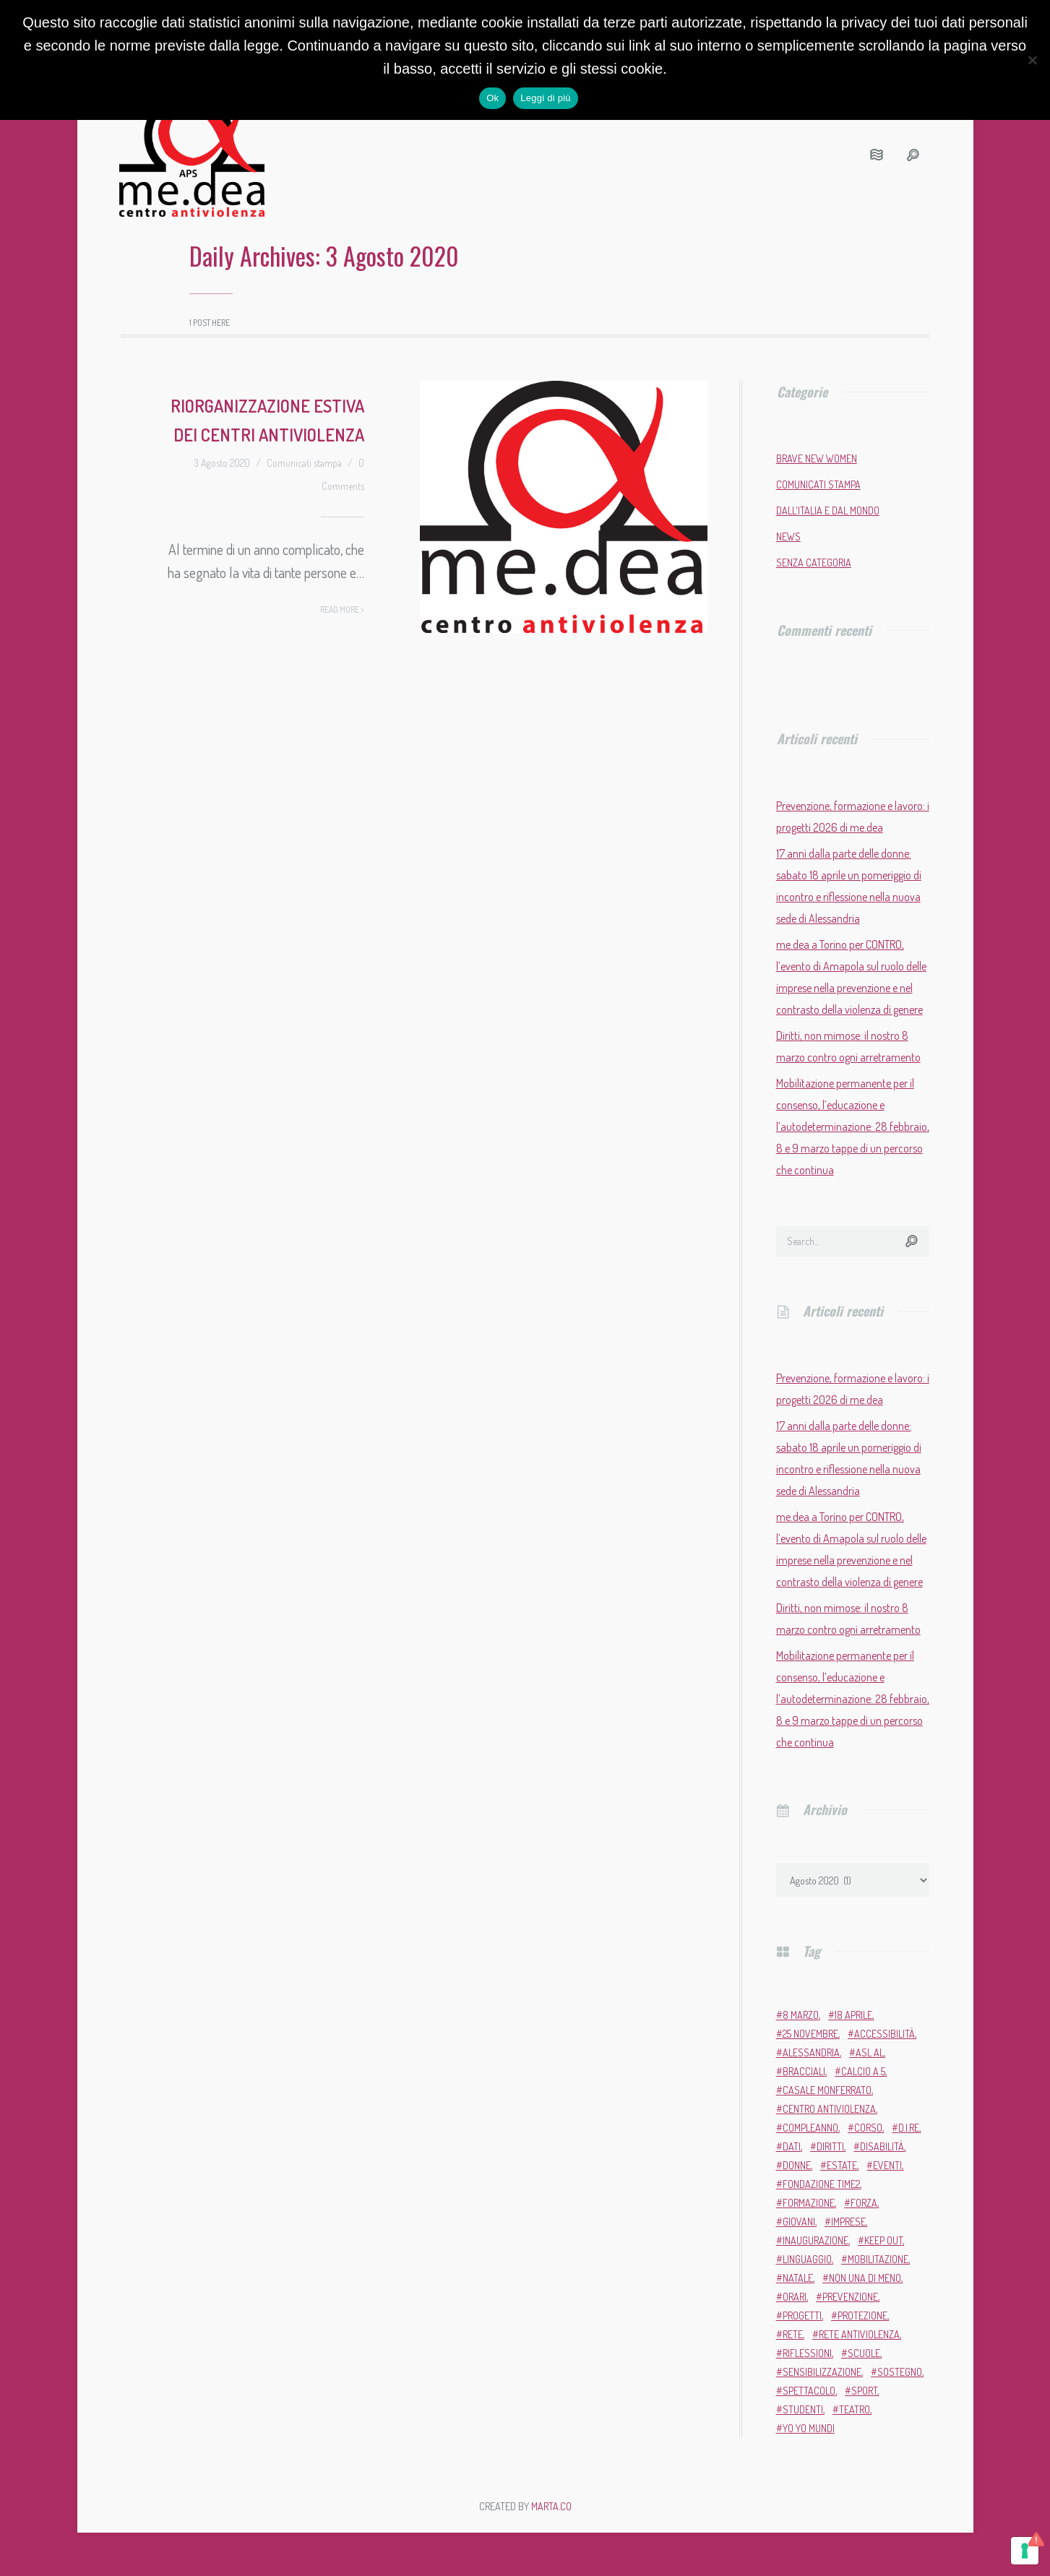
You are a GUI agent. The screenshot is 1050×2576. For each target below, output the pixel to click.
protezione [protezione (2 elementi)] (862, 2315)
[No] (1032, 60)
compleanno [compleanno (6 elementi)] (810, 2127)
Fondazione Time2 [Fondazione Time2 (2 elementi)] (821, 2184)
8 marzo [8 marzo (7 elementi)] (801, 2015)
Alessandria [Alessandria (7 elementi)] (811, 2052)
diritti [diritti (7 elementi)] (830, 2146)
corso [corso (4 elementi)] (868, 2127)
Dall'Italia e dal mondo (827, 510)
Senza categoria (813, 562)
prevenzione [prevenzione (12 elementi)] (850, 2297)
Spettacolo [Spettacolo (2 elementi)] (809, 2391)
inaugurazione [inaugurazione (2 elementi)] (815, 2240)
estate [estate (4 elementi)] (842, 2165)
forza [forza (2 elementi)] (864, 2203)
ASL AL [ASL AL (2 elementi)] (870, 2052)
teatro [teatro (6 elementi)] (854, 2409)
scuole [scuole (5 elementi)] (864, 2353)
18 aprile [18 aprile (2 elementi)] (853, 2015)
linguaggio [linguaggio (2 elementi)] (807, 2259)
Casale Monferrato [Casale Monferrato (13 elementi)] (827, 2090)
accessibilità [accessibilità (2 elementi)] (884, 2034)
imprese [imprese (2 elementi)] (848, 2221)
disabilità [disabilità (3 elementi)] (882, 2146)
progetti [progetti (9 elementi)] (802, 2315)
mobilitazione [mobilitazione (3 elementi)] (878, 2259)
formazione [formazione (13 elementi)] (809, 2203)
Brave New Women (816, 458)
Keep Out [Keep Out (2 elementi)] (883, 2240)
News (788, 536)
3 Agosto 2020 (222, 463)
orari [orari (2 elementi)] (794, 2297)
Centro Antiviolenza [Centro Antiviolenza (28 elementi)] (829, 2109)
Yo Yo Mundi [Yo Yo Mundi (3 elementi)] (809, 2428)
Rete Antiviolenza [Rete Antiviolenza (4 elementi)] (859, 2334)
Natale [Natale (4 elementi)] (798, 2278)
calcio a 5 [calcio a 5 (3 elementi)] (863, 2071)
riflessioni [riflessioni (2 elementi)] (807, 2353)
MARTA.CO (551, 2506)
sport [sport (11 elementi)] (864, 2391)
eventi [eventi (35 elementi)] (887, 2165)
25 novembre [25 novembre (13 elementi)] (810, 2034)
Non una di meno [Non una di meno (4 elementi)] (865, 2278)
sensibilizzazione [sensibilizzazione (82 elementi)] (822, 2372)
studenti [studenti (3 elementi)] (803, 2409)
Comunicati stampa (304, 463)
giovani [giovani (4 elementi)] (799, 2221)
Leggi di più (545, 97)
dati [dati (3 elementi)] (792, 2146)
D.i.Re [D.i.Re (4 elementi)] (908, 2127)
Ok (492, 97)
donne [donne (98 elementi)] (797, 2165)
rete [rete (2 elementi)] (793, 2334)
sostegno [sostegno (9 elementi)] (899, 2372)
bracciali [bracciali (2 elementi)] (804, 2071)
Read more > (342, 609)
